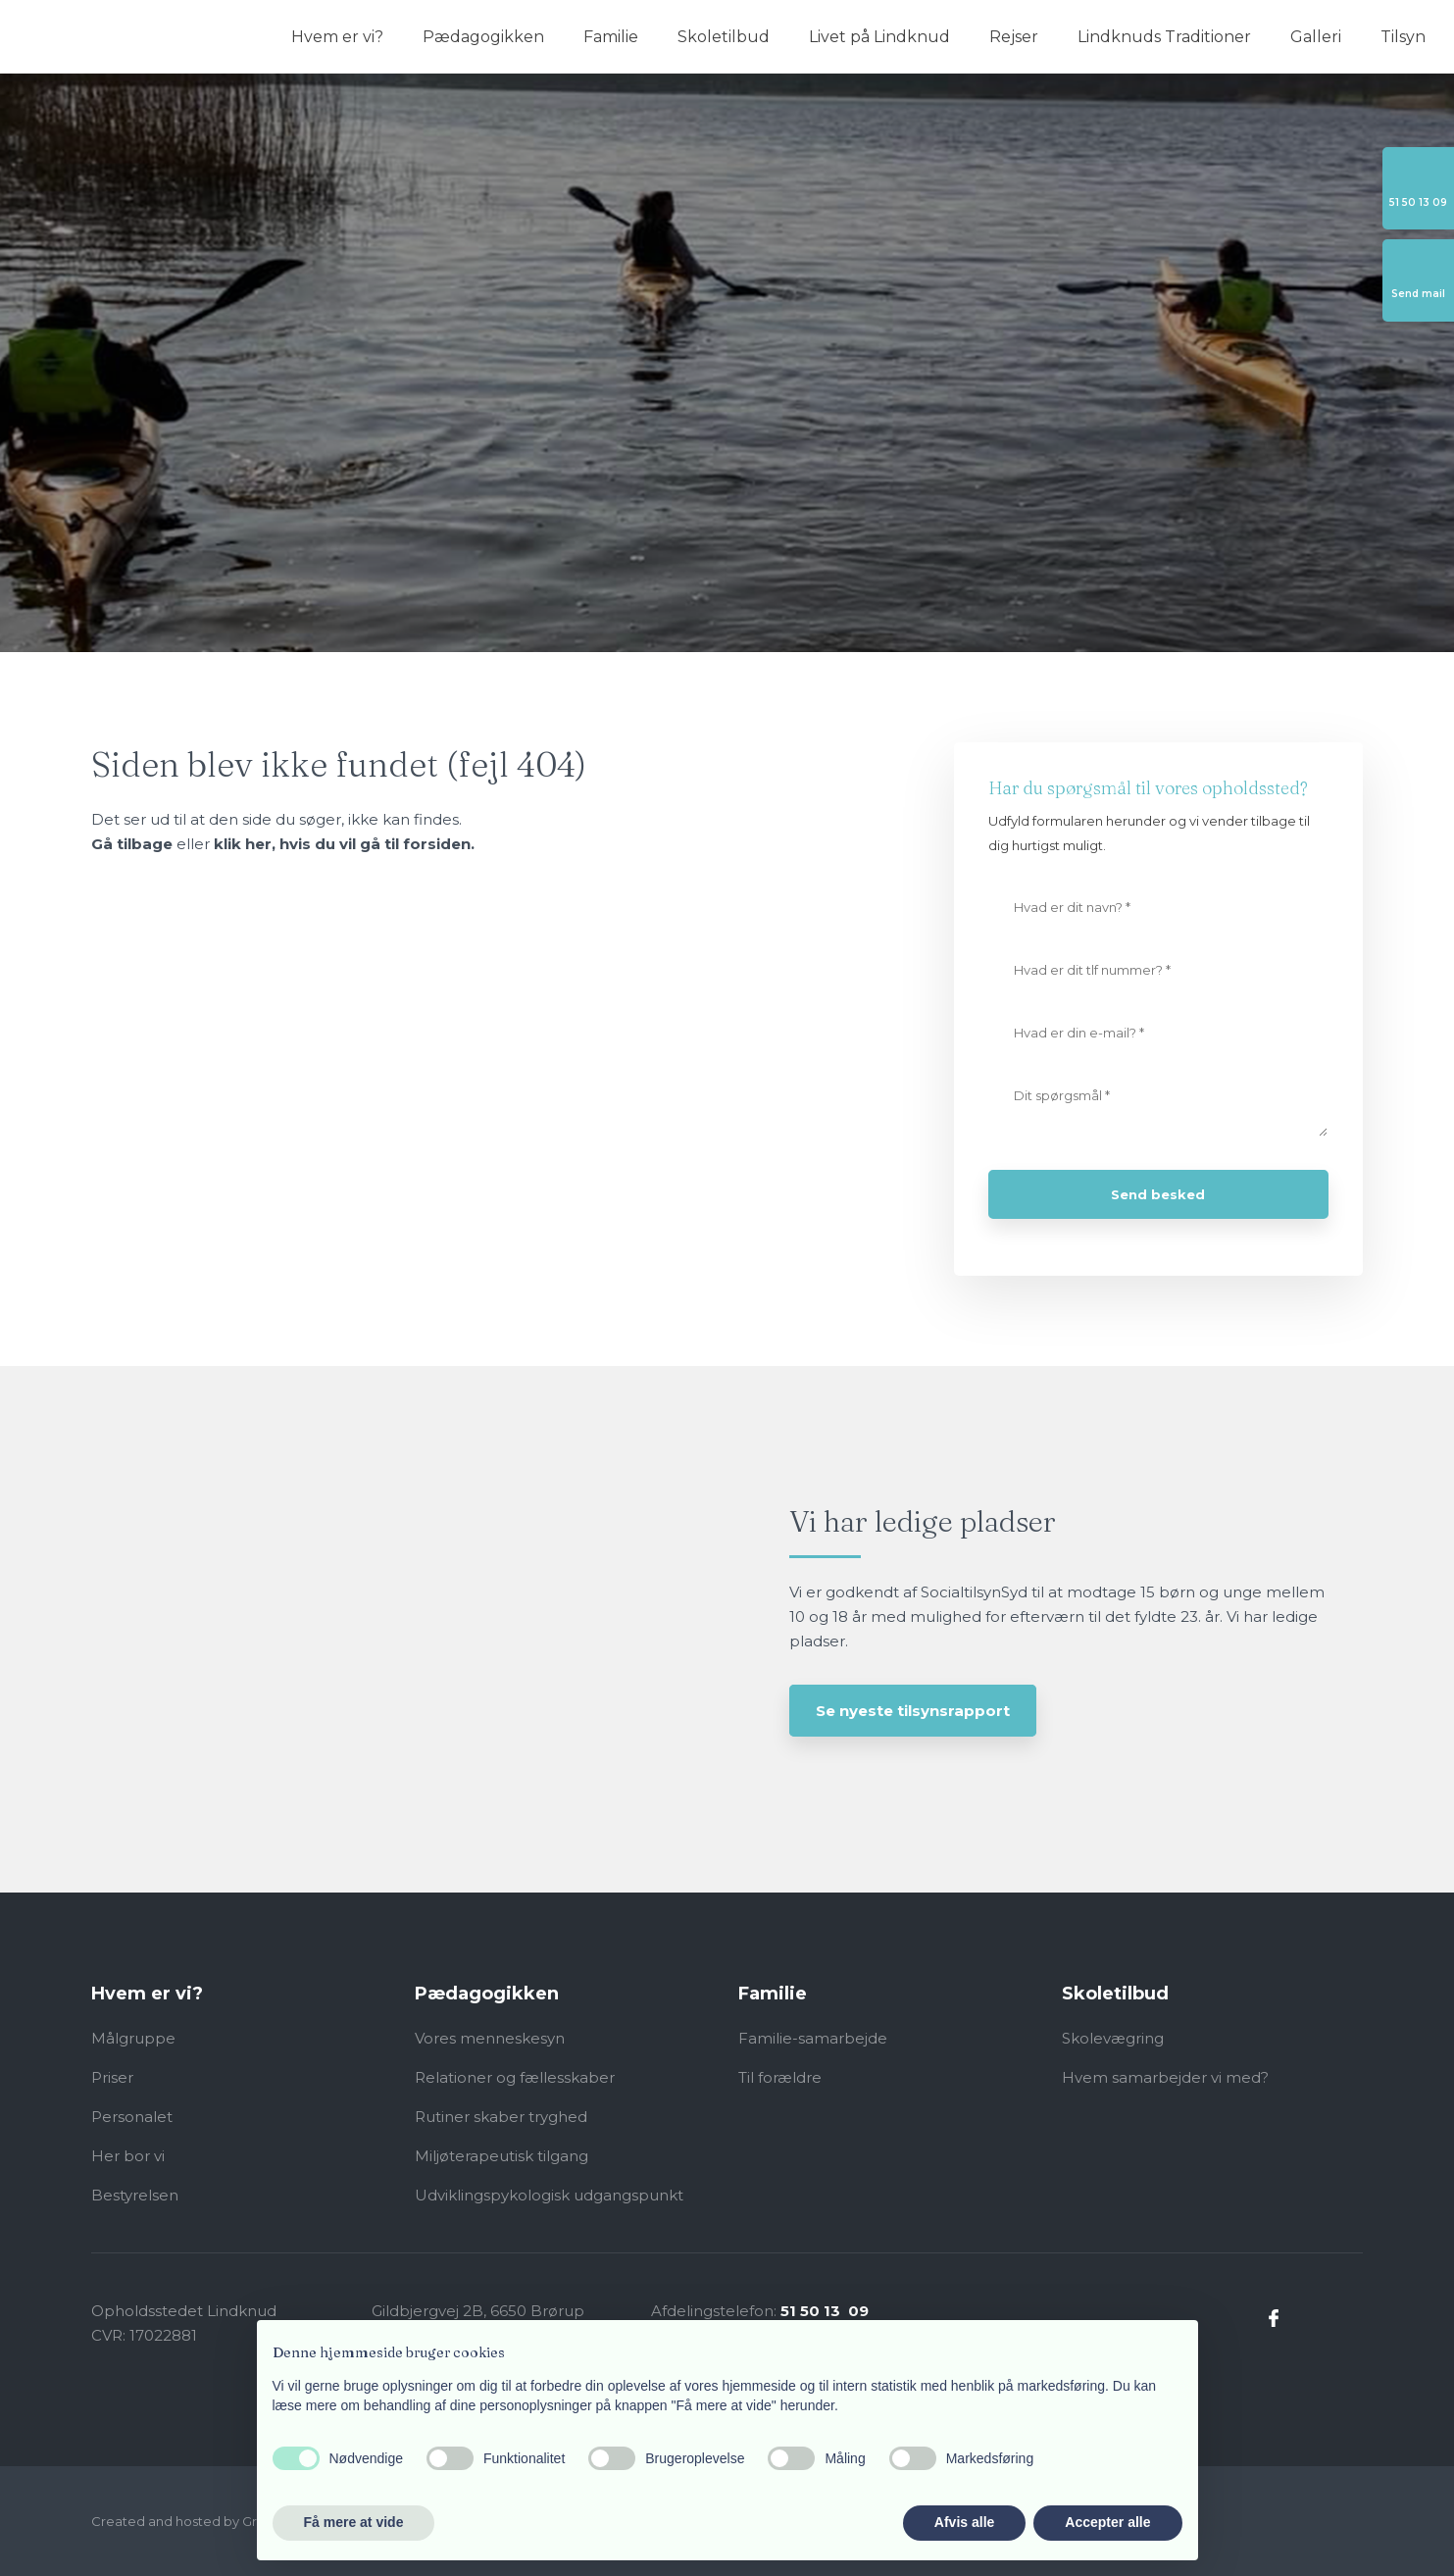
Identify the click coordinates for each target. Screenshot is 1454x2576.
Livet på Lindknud (879, 36)
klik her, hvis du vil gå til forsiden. (344, 843)
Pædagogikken (483, 36)
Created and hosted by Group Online (209, 2521)
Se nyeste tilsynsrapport (913, 1710)
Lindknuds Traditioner (1164, 36)
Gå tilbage (132, 843)
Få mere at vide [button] (354, 2522)
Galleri (1315, 36)
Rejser (1013, 36)
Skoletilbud (723, 36)
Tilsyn (1403, 36)
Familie (610, 36)
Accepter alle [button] (1107, 2522)
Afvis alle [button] (964, 2522)
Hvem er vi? (337, 36)
